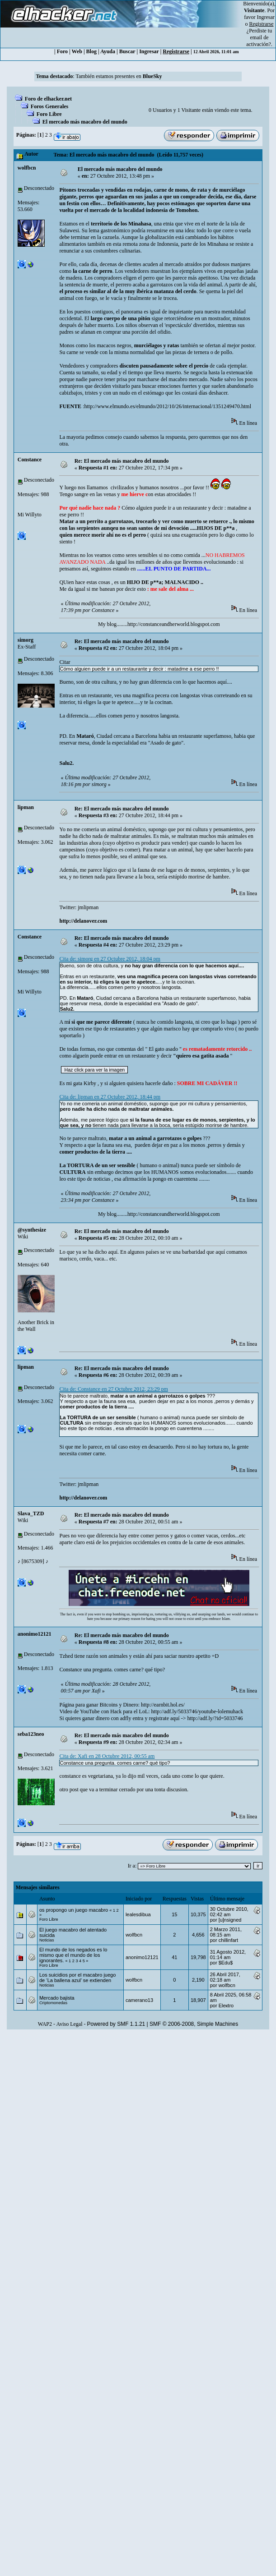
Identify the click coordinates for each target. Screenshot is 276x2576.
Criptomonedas (53, 2003)
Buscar (127, 51)
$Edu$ (226, 1962)
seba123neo (31, 1734)
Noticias (46, 1940)
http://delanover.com (83, 921)
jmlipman (88, 907)
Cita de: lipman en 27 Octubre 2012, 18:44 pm (109, 1097)
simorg (25, 640)
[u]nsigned (230, 1920)
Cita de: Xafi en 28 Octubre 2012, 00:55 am (106, 1756)
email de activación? (258, 40)
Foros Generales (49, 106)
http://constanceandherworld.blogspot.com (173, 624)
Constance (30, 459)
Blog (91, 51)
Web (77, 51)
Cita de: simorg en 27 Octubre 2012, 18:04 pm (109, 959)
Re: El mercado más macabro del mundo (122, 461)
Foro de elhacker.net (48, 99)
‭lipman (26, 807)
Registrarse (176, 51)
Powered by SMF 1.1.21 (116, 2024)
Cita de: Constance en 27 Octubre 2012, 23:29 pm (113, 1389)
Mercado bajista (57, 1998)
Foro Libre (49, 114)
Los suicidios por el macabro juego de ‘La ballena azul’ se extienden (77, 1977)
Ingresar (266, 17)
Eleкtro (226, 2005)
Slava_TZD (31, 1513)
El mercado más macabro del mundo (84, 122)
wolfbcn (27, 168)
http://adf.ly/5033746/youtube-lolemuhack (197, 1711)
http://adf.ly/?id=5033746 (215, 1718)
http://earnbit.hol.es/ (163, 1705)
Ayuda (107, 51)
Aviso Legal (69, 2024)
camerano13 (139, 2000)
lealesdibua (138, 1914)
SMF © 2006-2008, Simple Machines (194, 2024)
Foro (62, 51)
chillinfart (228, 1940)
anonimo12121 (34, 1634)
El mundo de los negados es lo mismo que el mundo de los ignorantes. (73, 1955)
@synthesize (32, 1230)
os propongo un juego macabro (73, 1910)
